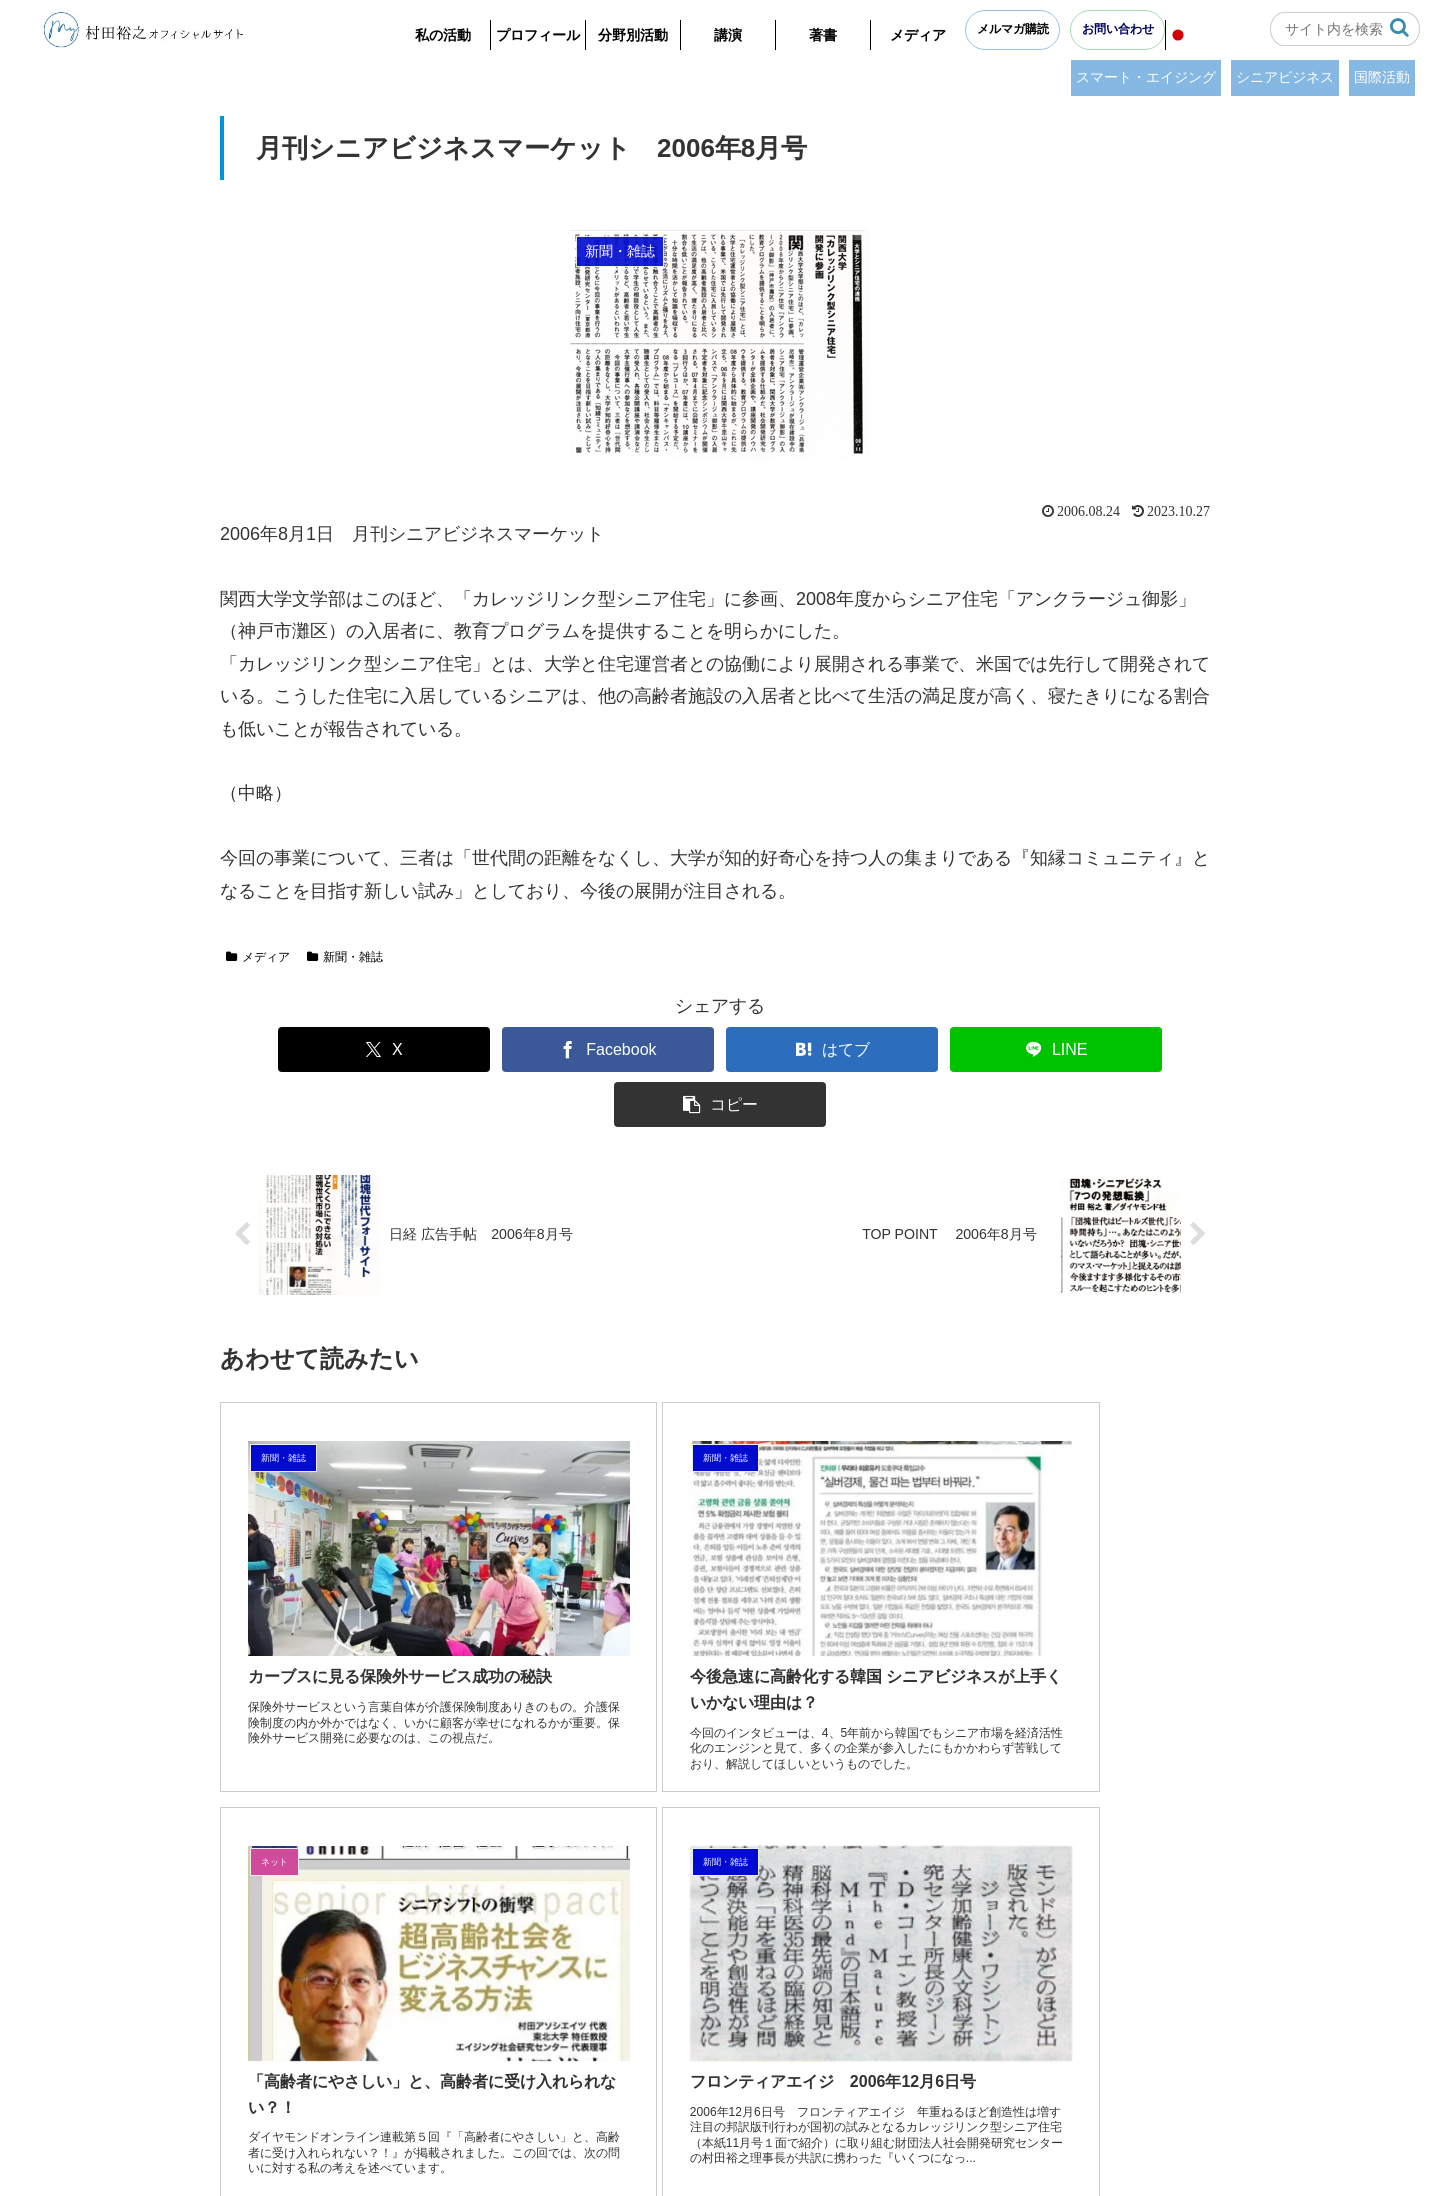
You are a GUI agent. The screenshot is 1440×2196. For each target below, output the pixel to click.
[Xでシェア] (315, 1049)
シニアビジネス (1285, 77)
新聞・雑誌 (345, 957)
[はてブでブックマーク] (720, 1049)
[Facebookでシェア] (518, 1049)
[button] (1399, 27)
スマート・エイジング (1146, 77)
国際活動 (1382, 77)
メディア (258, 957)
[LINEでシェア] (923, 1049)
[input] (1345, 29)
